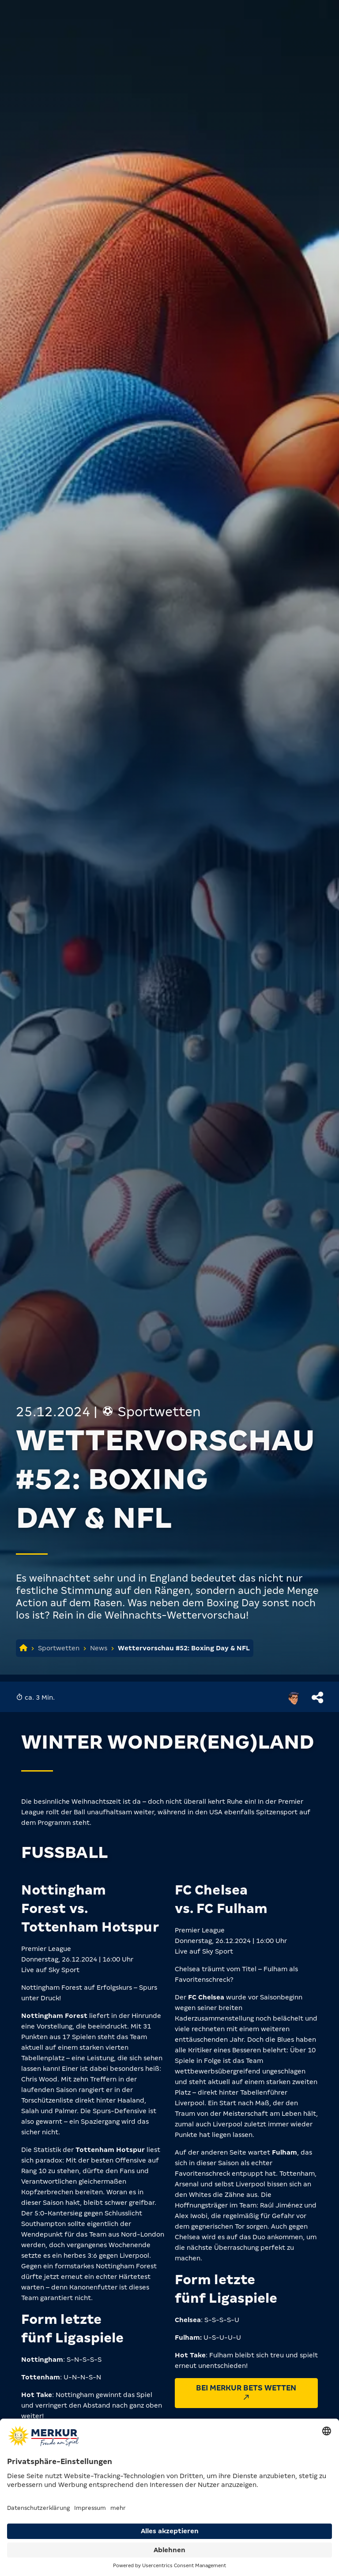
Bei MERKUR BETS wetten (246, 2392)
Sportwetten (58, 1648)
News (98, 1648)
